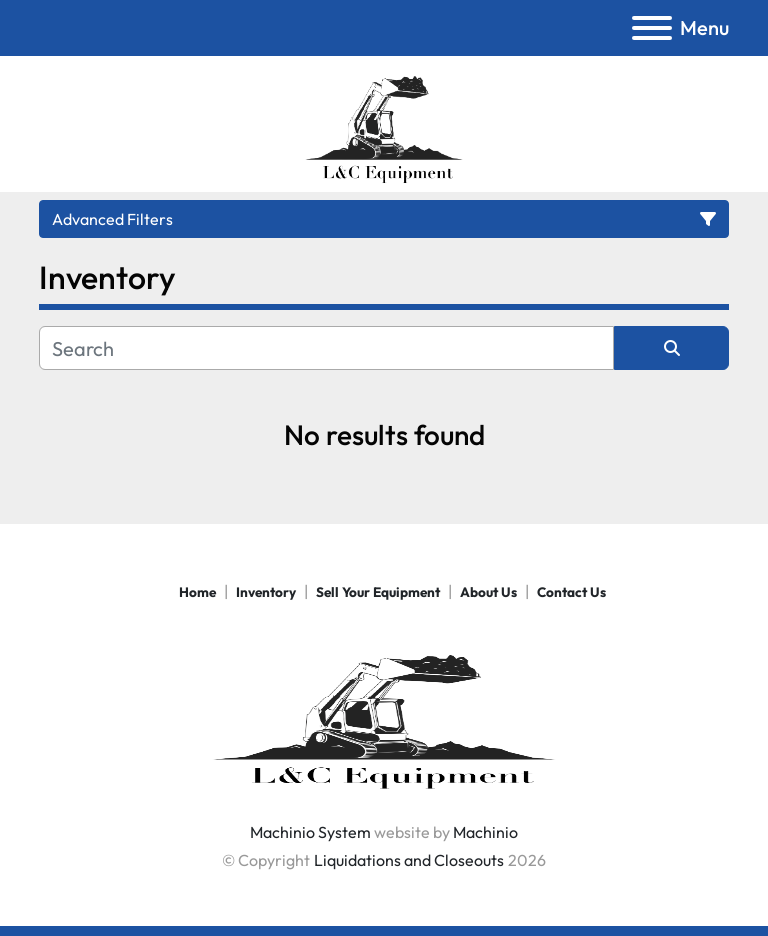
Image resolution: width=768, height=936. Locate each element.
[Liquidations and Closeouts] (384, 713)
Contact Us (571, 592)
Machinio (485, 832)
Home (197, 592)
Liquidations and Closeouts (409, 860)
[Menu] (652, 28)
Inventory (266, 592)
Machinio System (310, 832)
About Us (488, 592)
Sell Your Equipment (378, 592)
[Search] (326, 348)
